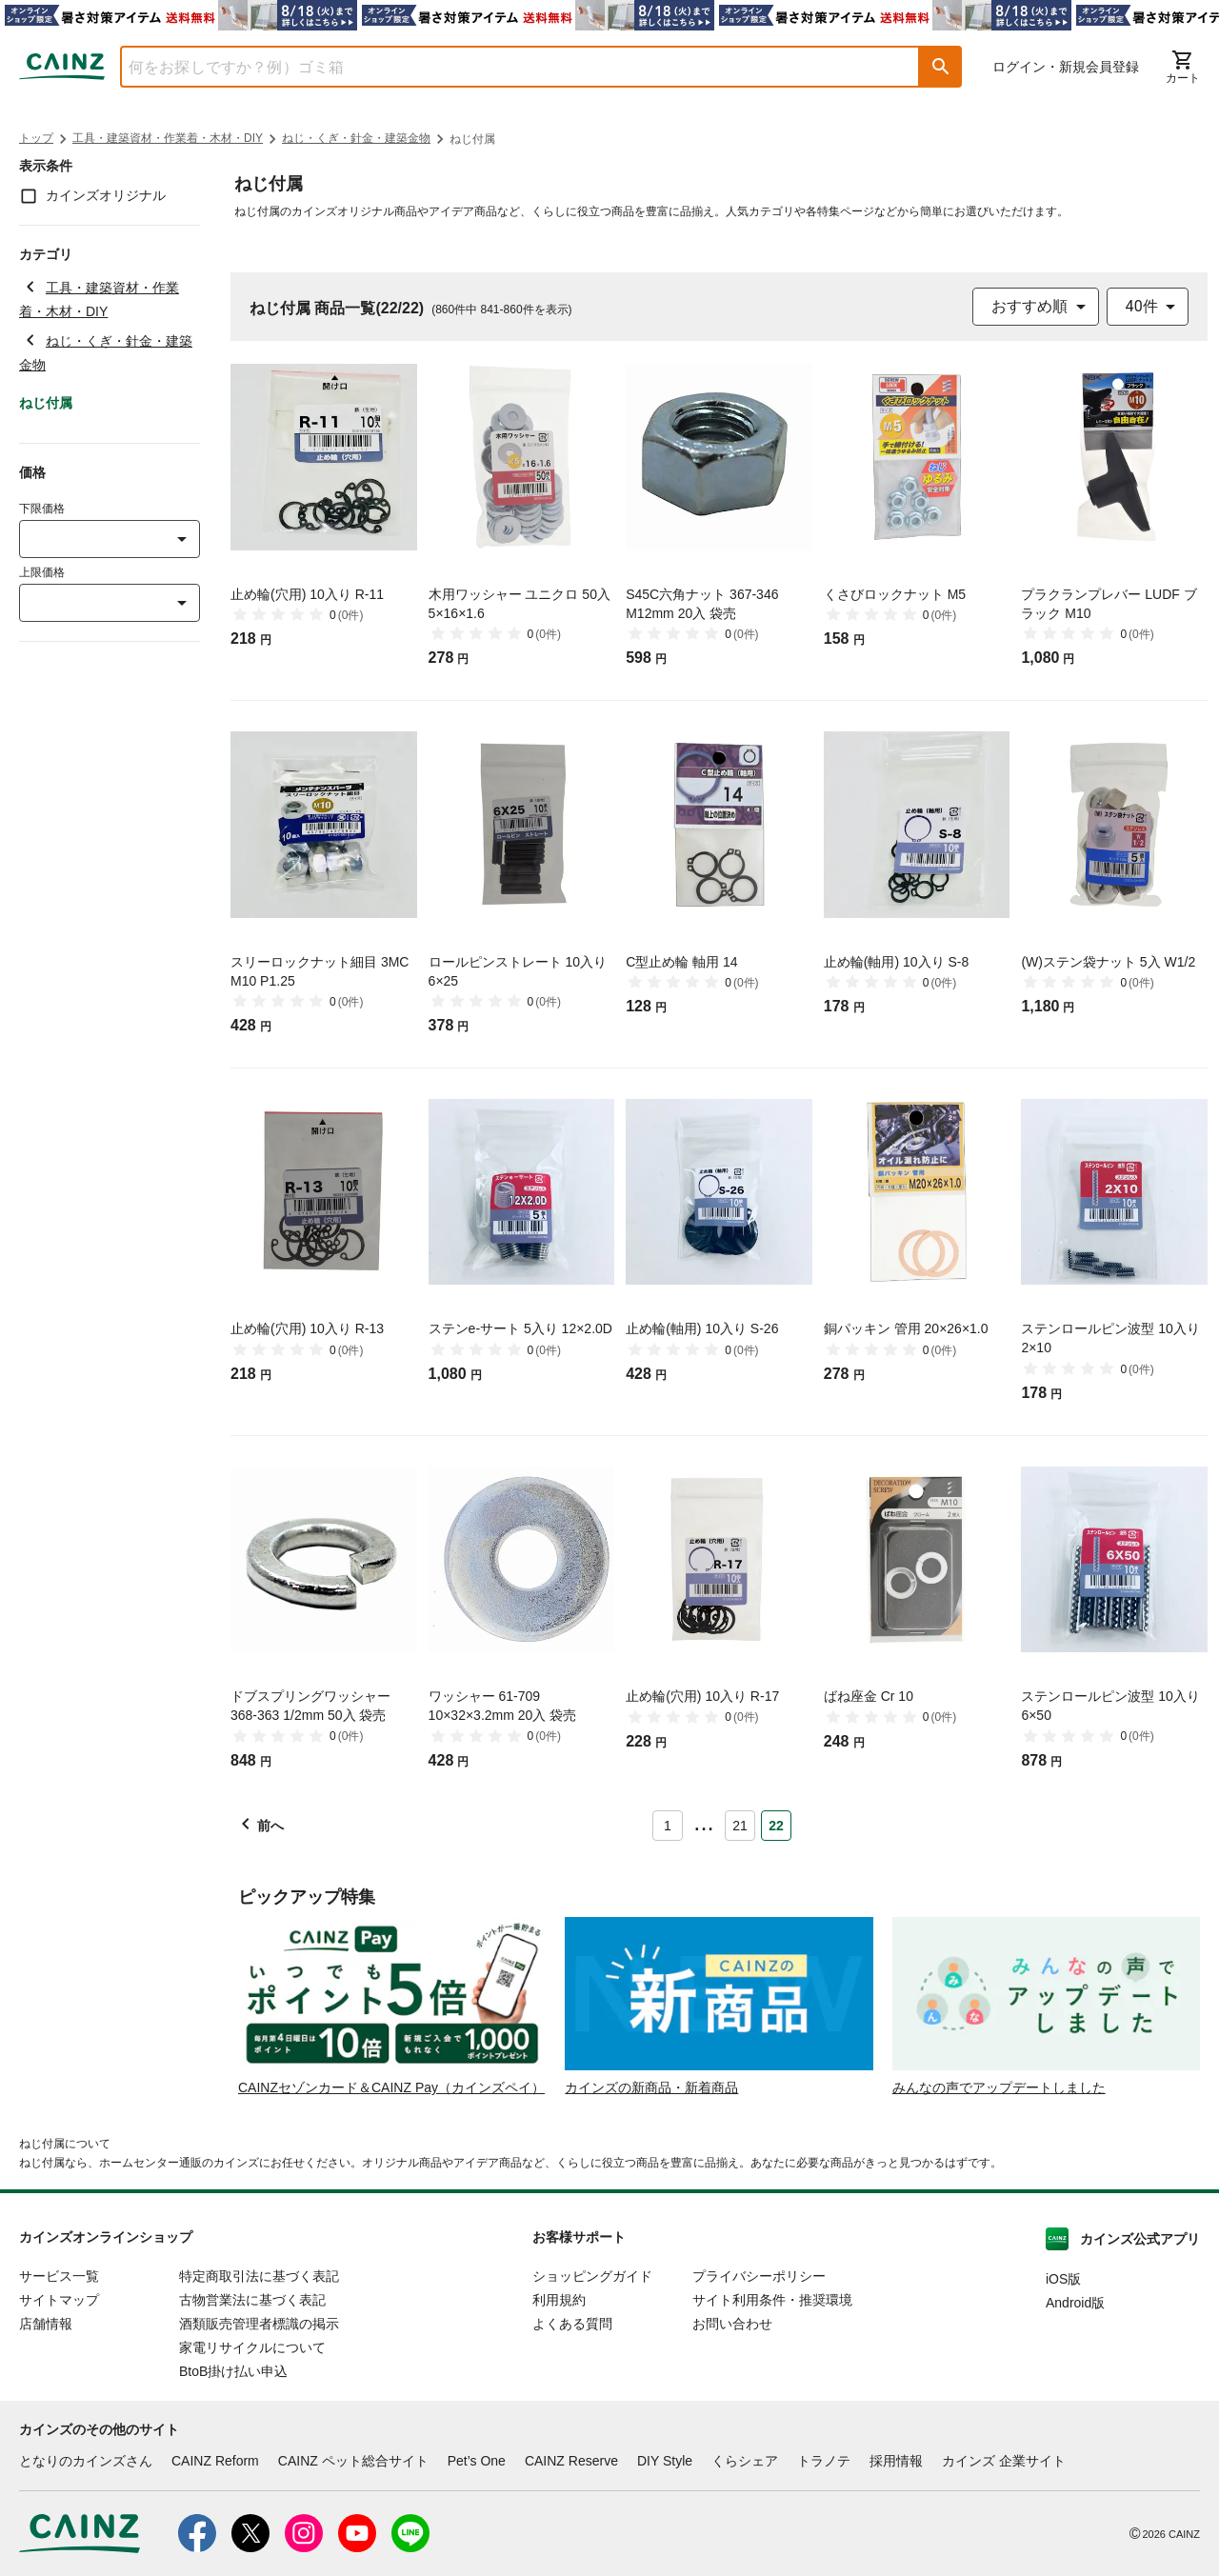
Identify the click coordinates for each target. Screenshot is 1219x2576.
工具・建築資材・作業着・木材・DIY (167, 138)
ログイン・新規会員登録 (1065, 66)
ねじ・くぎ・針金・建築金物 (356, 138)
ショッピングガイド (592, 2276)
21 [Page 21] (740, 1825)
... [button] (703, 1821)
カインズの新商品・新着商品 (651, 2087)
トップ (36, 138)
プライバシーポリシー (759, 2276)
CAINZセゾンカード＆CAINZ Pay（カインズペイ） (391, 2087)
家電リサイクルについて (252, 2347)
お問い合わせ (732, 2323)
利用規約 (559, 2299)
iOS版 (1063, 2278)
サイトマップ (59, 2299)
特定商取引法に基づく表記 (259, 2276)
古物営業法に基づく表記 (252, 2299)
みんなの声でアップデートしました (999, 2087)
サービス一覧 (59, 2276)
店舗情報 (45, 2323)
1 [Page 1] (667, 1825)
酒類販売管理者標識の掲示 (259, 2323)
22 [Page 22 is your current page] (776, 1825)
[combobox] (506, 66)
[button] (941, 67)
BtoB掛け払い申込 (233, 2371)
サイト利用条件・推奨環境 (772, 2299)
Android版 (1075, 2302)
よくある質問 (572, 2323)
